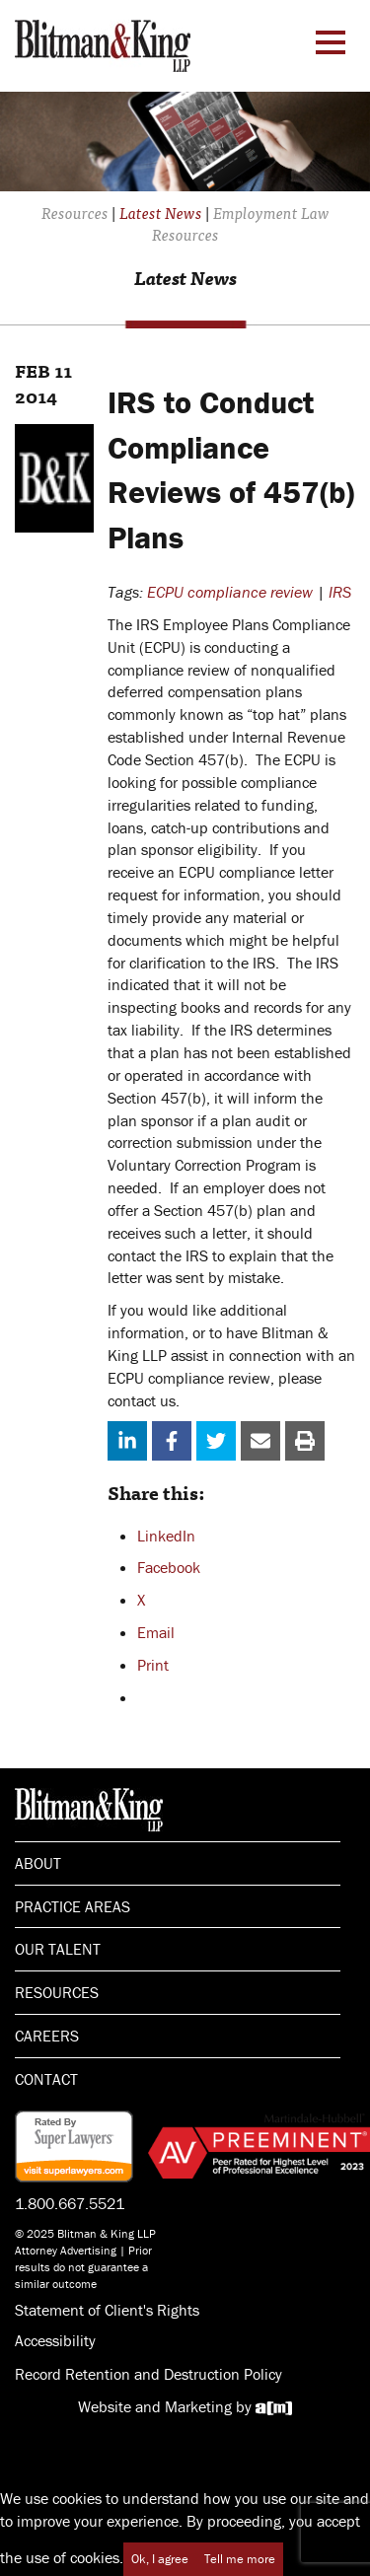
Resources (57, 1992)
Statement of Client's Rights (107, 2310)
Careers (47, 2035)
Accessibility (55, 2340)
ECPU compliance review (230, 592)
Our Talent (58, 1949)
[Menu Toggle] (330, 42)
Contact (46, 2079)
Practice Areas (72, 1906)
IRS (340, 592)
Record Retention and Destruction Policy (148, 2374)
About (38, 1863)
